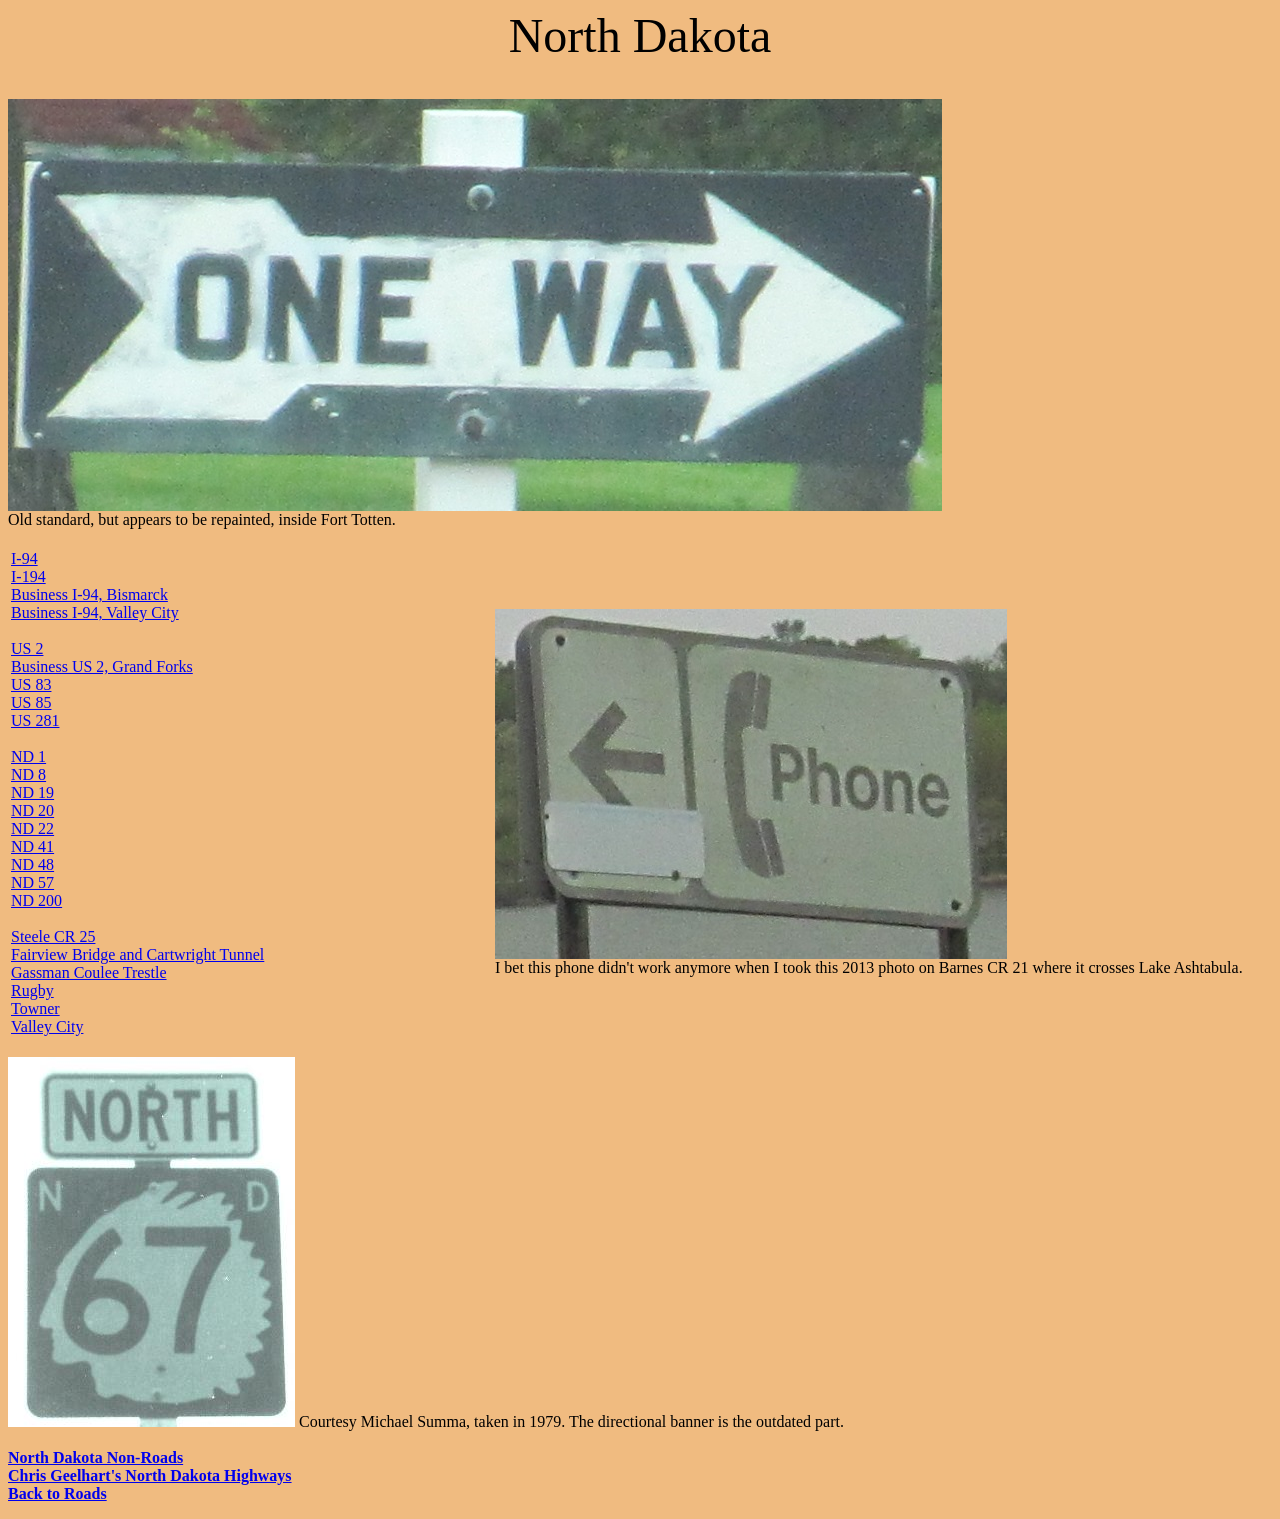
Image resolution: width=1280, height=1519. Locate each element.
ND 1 (28, 756)
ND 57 (32, 882)
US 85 (31, 702)
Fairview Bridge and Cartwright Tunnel (137, 954)
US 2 (27, 648)
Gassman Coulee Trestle (89, 972)
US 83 (31, 684)
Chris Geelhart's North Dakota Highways (150, 1475)
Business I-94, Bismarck (89, 594)
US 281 (35, 720)
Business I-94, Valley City (95, 612)
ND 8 (28, 774)
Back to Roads (57, 1493)
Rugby (32, 990)
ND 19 (32, 792)
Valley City (47, 1026)
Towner (35, 1008)
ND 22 (32, 828)
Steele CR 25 (53, 936)
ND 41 (32, 846)
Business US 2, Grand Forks (102, 666)
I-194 (28, 576)
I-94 (24, 558)
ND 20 (32, 810)
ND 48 (32, 864)
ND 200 (36, 900)
